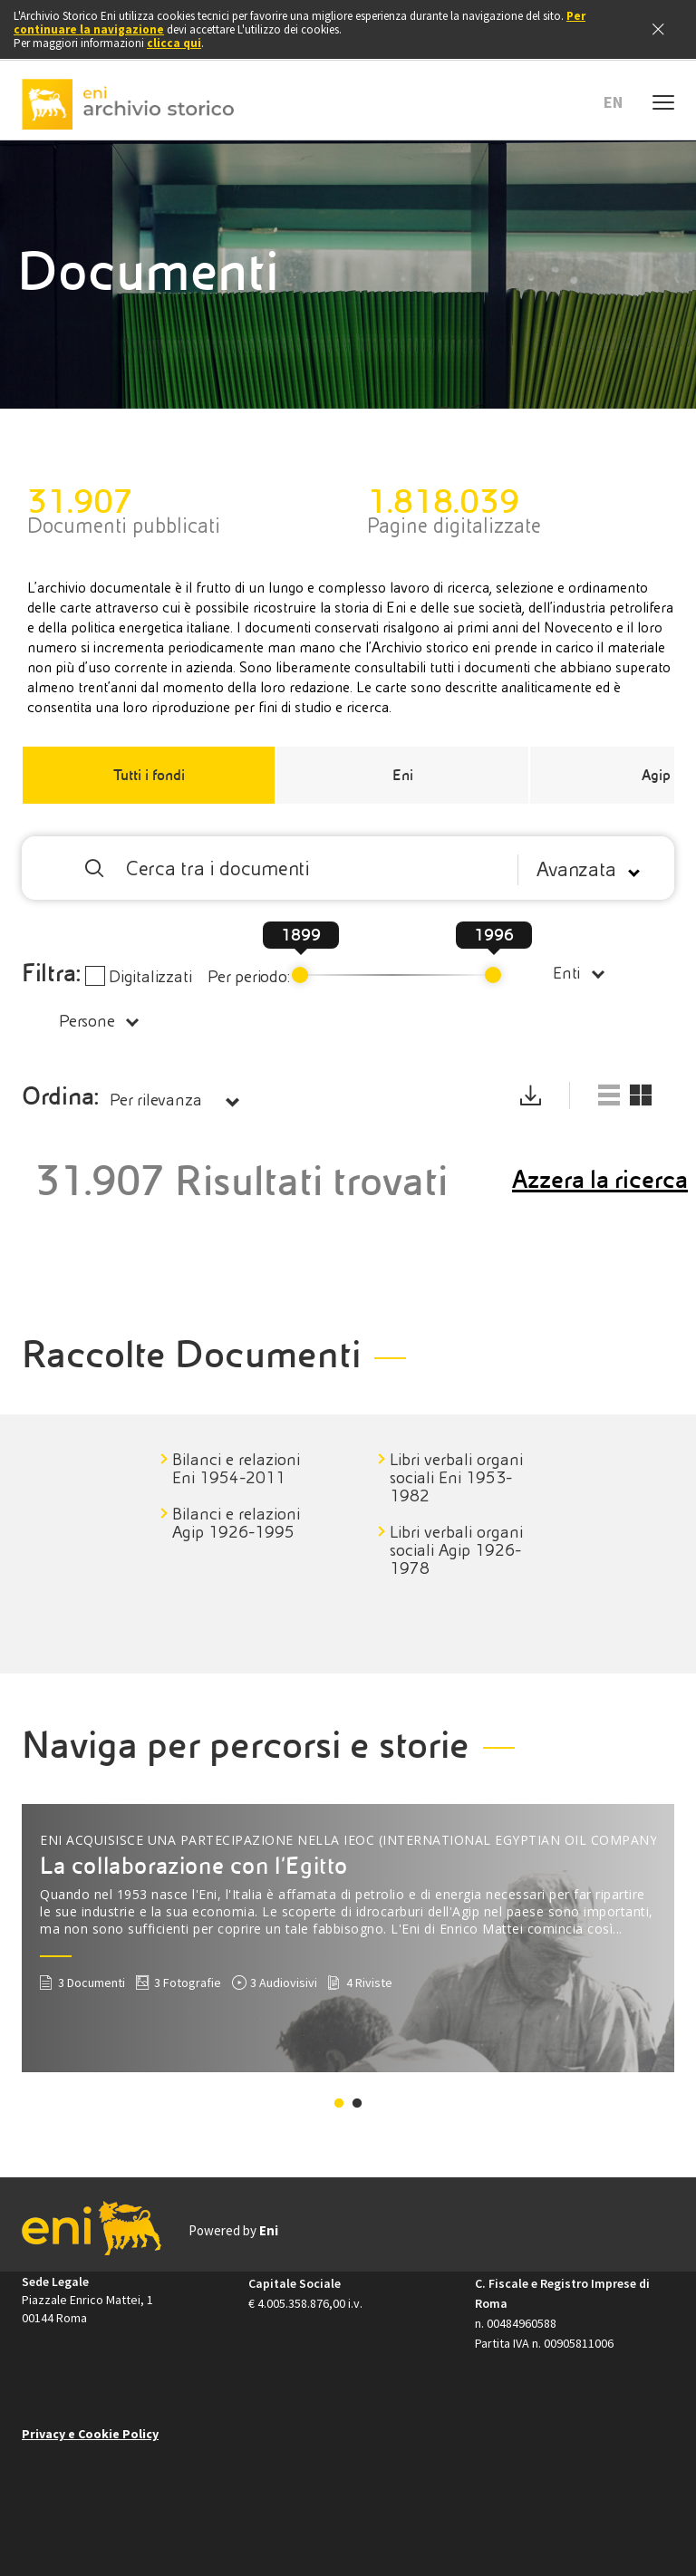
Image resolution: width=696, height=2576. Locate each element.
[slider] (300, 975)
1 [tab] (339, 2104)
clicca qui (174, 43)
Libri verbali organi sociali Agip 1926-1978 (456, 1550)
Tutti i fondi (149, 775)
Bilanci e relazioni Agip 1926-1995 (236, 1523)
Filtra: (52, 973)
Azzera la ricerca (600, 1179)
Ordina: (60, 1096)
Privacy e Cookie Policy (90, 2434)
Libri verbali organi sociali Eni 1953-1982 (456, 1478)
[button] (620, 102)
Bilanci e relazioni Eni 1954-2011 (236, 1469)
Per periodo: (249, 977)
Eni (402, 775)
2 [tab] (357, 2104)
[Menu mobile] (663, 100)
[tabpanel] (267, 1496)
